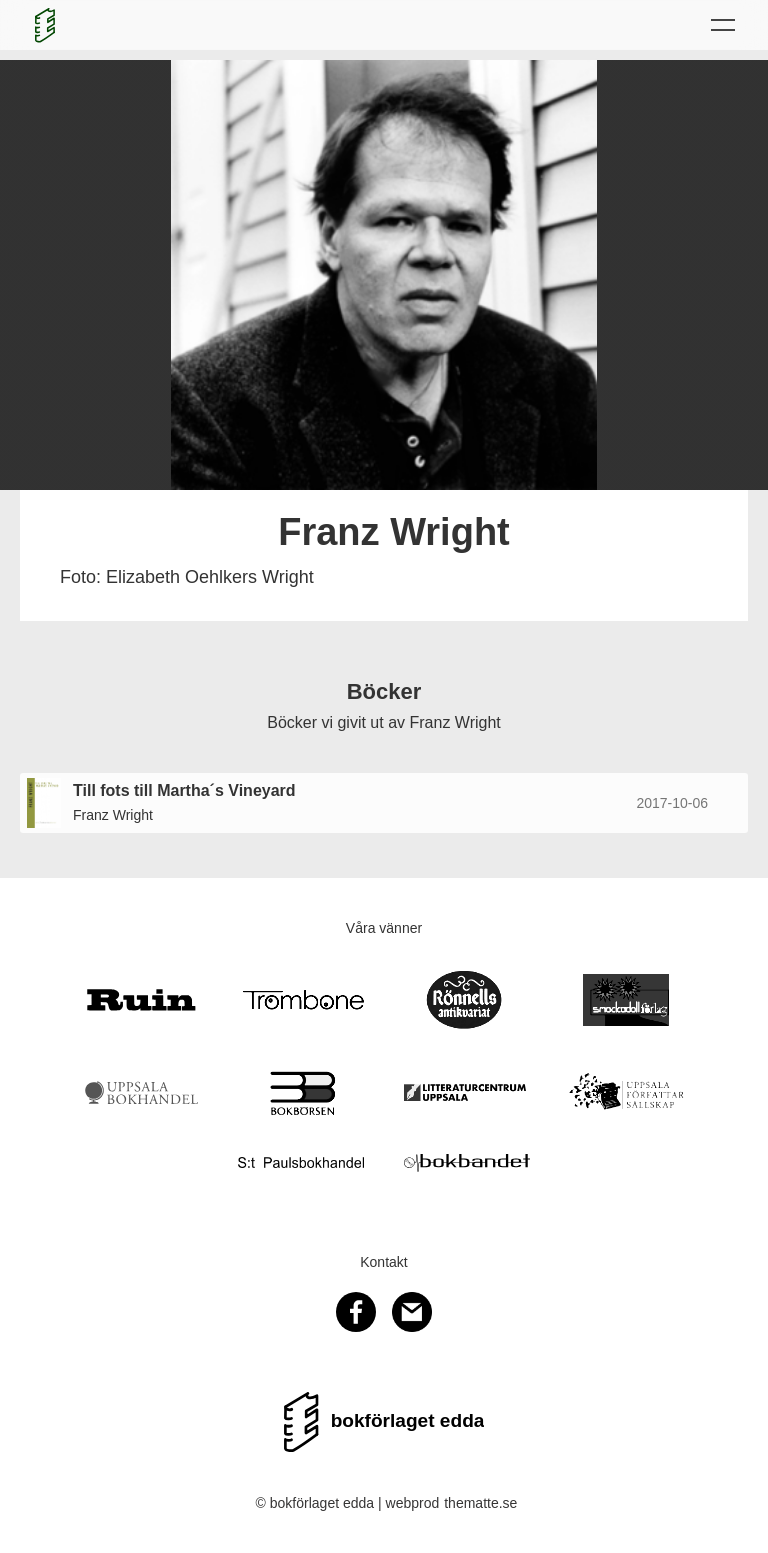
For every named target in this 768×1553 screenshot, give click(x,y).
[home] (45, 25)
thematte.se (480, 1503)
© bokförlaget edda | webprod (348, 1503)
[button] (723, 25)
